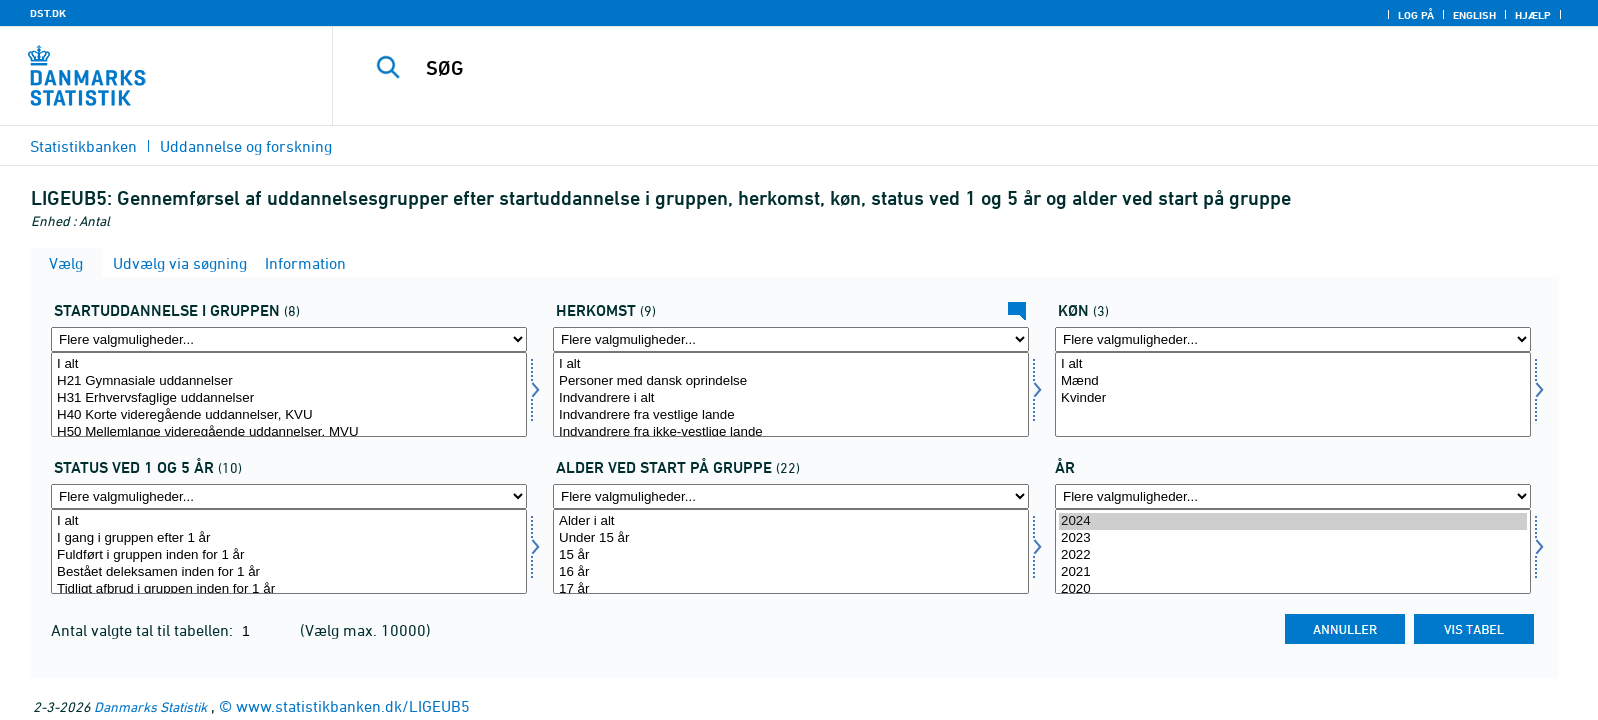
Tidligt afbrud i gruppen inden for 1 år (289, 589)
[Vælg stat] (289, 551)
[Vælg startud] (289, 394)
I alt (289, 364)
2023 (1293, 538)
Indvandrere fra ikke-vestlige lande (791, 432)
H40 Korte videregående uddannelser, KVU (289, 415)
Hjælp (1533, 15)
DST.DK (48, 13)
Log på (1416, 15)
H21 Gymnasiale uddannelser (289, 381)
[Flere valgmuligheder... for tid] (1293, 496)
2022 (1293, 555)
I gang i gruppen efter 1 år (289, 538)
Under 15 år (791, 538)
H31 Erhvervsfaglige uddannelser (289, 398)
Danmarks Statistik (150, 706)
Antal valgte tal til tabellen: (144, 630)
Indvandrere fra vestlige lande (791, 415)
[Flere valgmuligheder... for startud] (289, 339)
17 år (791, 589)
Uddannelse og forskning (246, 146)
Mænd (1293, 381)
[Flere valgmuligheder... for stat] (289, 496)
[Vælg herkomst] (791, 394)
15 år (791, 555)
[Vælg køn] (1293, 394)
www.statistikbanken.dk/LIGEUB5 (353, 706)
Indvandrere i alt (791, 398)
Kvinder (1293, 398)
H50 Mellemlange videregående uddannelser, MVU (289, 432)
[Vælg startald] (791, 551)
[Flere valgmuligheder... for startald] (791, 496)
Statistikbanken (83, 146)
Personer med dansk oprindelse (791, 381)
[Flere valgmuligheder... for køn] (1293, 339)
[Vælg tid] (1293, 551)
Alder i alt (791, 521)
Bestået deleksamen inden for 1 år (289, 572)
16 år (791, 572)
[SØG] (917, 68)
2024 (1293, 521)
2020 (1293, 589)
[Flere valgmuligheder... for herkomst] (791, 339)
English (1474, 15)
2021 (1293, 572)
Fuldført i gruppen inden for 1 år (289, 555)
